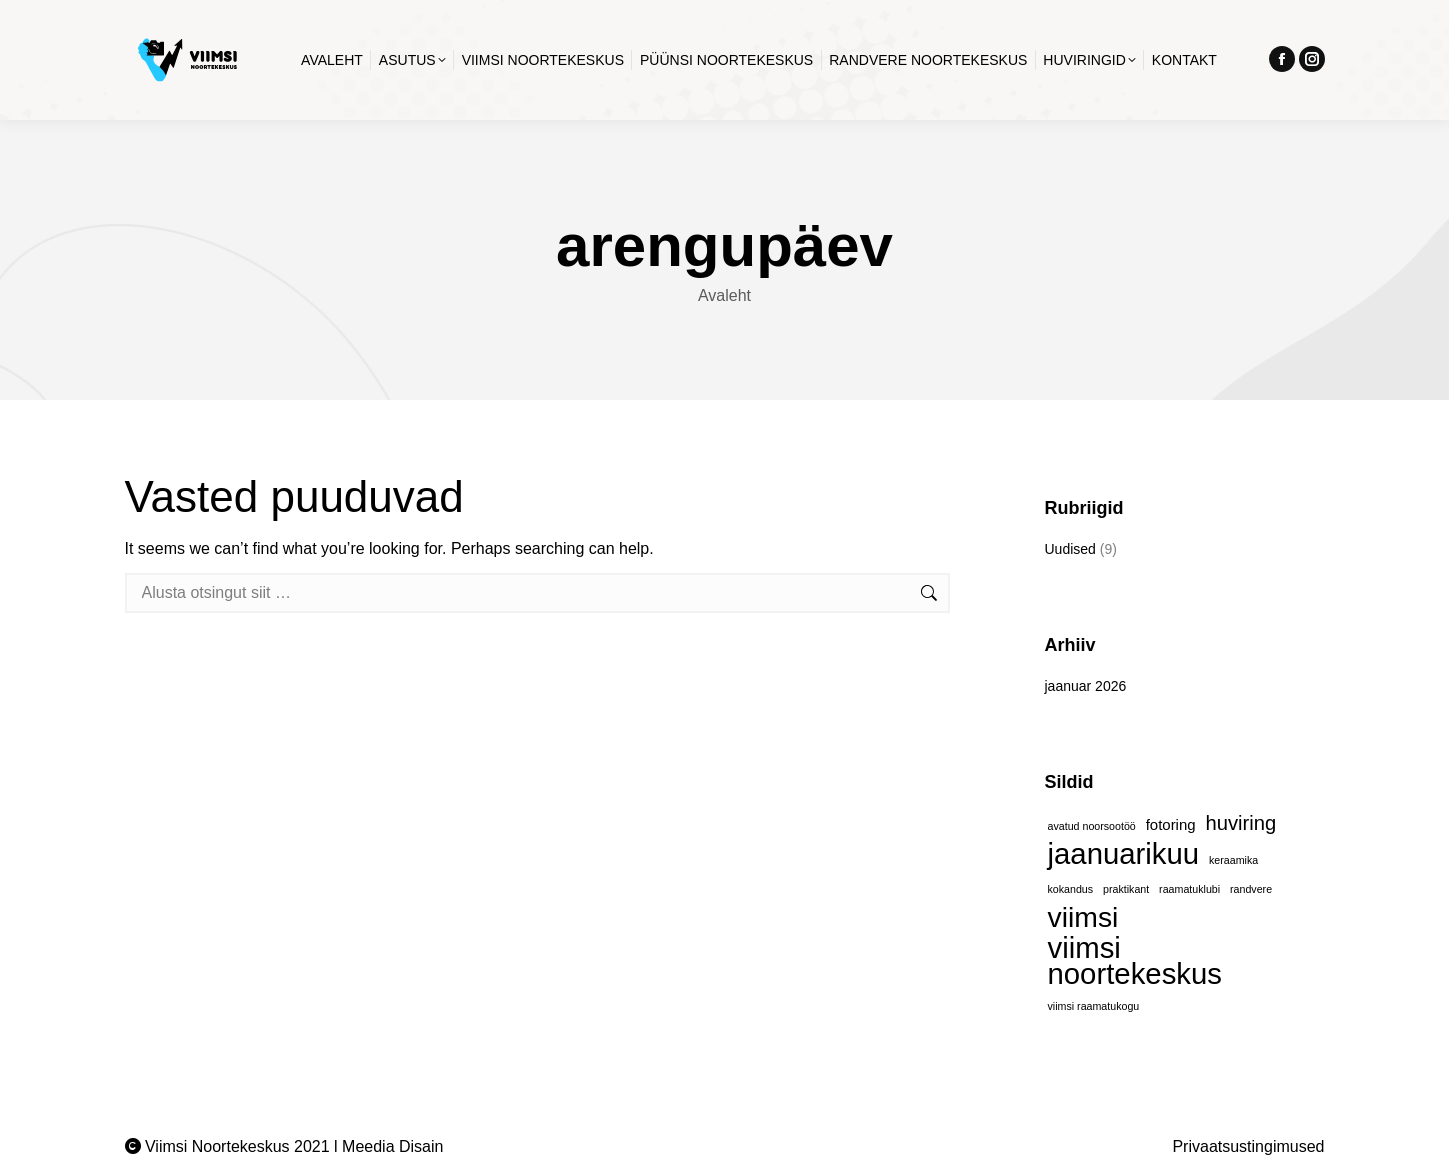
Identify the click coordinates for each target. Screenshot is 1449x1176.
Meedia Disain (392, 1146)
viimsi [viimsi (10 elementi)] (1083, 917)
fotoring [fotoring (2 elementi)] (1171, 824)
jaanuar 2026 (1086, 686)
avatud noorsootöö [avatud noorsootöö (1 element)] (1092, 826)
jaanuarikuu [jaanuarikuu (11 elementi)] (1124, 854)
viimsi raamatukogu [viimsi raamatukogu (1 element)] (1094, 1006)
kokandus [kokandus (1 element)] (1071, 889)
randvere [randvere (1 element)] (1251, 889)
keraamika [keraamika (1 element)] (1233, 860)
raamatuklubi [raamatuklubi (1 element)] (1189, 889)
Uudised (1070, 549)
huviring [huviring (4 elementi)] (1241, 823)
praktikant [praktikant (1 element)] (1126, 889)
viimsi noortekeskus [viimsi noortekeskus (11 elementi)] (1135, 961)
